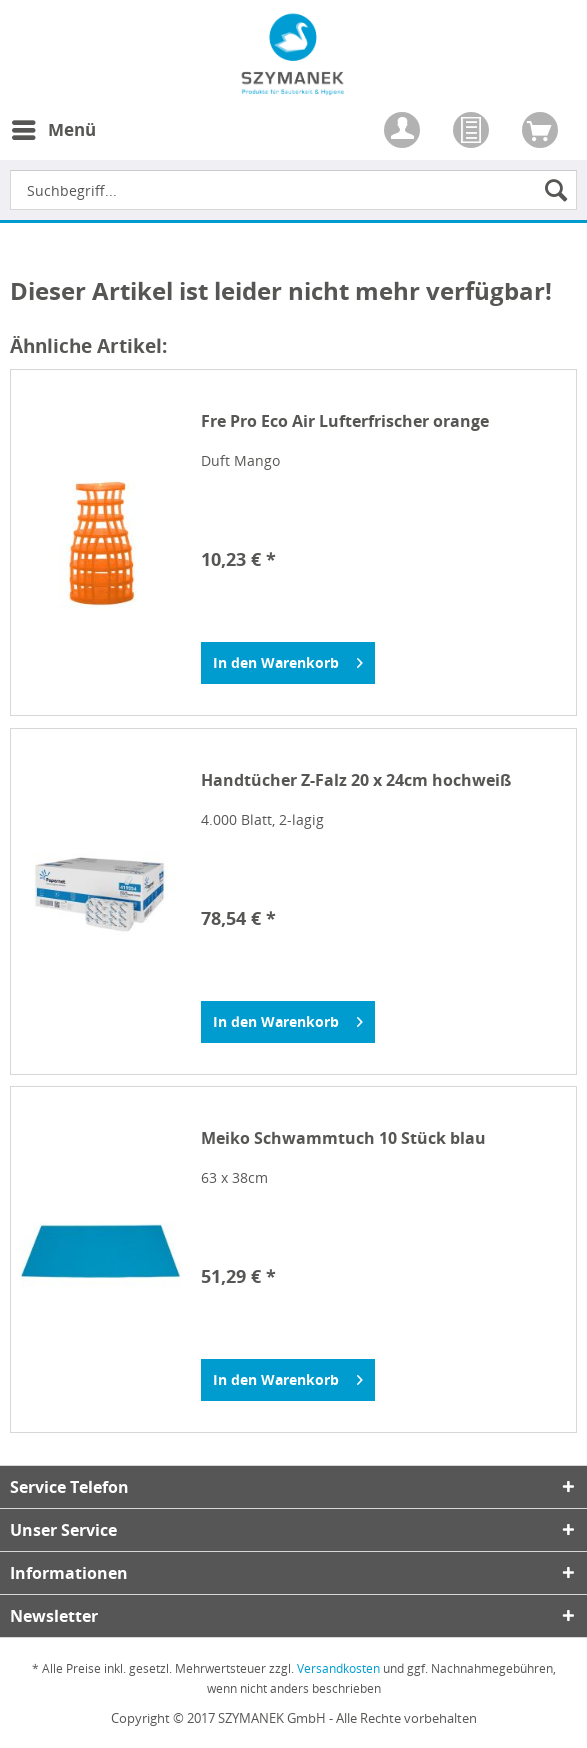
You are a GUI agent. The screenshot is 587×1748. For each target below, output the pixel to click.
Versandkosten (338, 1668)
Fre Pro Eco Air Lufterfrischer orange (345, 421)
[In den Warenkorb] (288, 663)
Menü (54, 127)
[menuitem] (53, 142)
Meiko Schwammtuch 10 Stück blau (343, 1138)
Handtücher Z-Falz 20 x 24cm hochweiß (356, 780)
